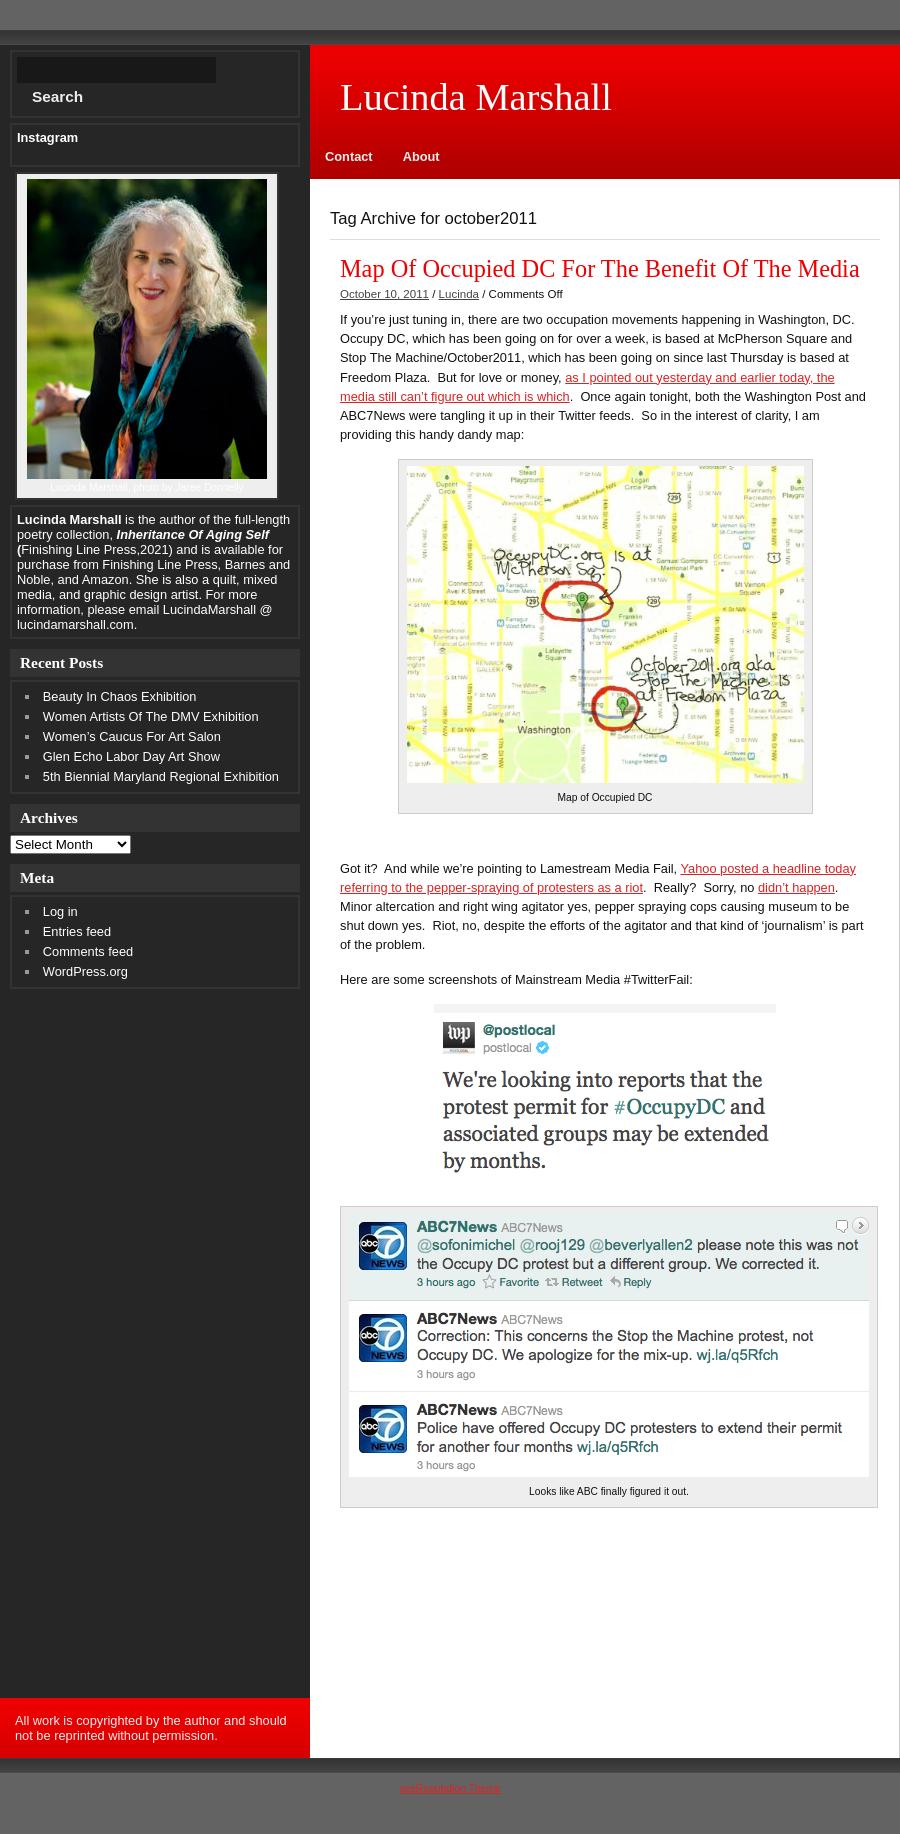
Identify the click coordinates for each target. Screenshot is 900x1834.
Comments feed (88, 951)
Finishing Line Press (159, 564)
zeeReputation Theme (450, 1788)
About (421, 156)
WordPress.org (85, 971)
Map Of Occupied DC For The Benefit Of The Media (600, 268)
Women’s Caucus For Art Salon (132, 736)
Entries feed (77, 931)
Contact (349, 156)
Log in (60, 911)
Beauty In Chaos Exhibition (120, 696)
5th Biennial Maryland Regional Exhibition (161, 776)
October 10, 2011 (384, 294)
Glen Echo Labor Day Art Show (131, 756)
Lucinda (459, 294)
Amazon (105, 579)
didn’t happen (796, 887)
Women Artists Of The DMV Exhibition (151, 716)
